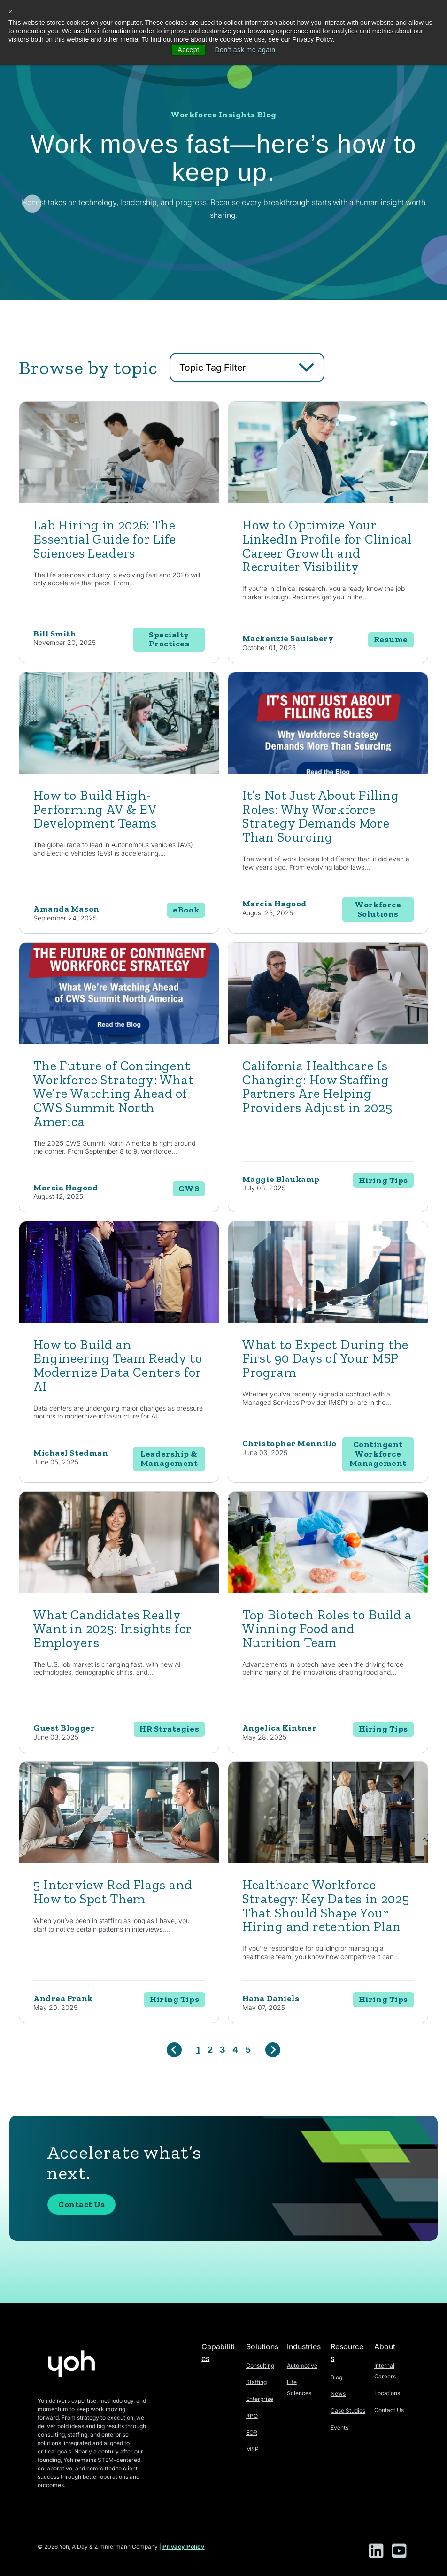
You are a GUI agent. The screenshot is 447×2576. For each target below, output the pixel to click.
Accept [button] (188, 50)
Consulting (260, 2365)
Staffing (256, 2381)
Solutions (262, 2346)
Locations (387, 2393)
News (338, 2393)
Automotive (302, 2365)
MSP (252, 2449)
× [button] (10, 11)
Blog (336, 2377)
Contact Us (81, 2204)
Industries (304, 2346)
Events (339, 2427)
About (384, 2346)
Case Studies (348, 2410)
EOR (251, 2432)
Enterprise (259, 2398)
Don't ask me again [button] (245, 50)
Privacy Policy (183, 2546)
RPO (252, 2415)
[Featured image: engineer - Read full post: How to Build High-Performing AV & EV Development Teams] (119, 771)
